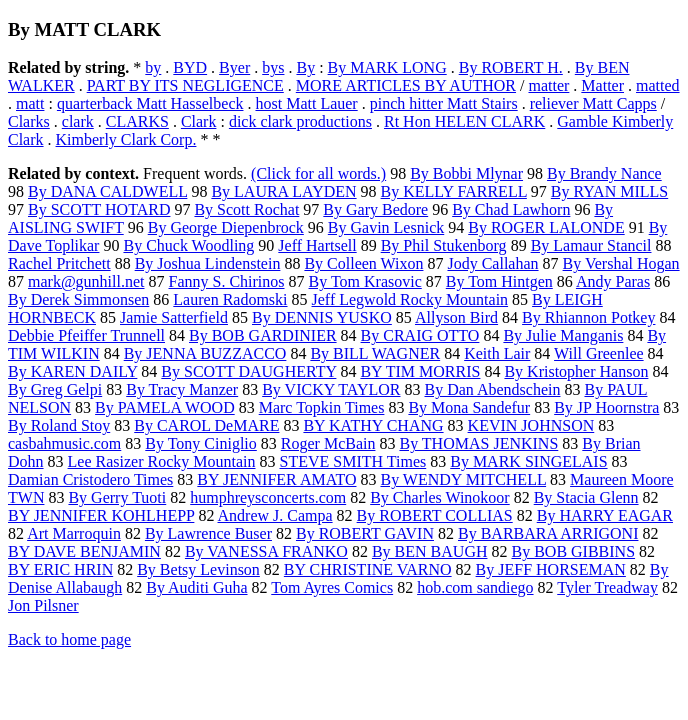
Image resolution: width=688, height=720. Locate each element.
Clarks (29, 121)
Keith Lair (497, 353)
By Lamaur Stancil (591, 245)
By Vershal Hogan (621, 263)
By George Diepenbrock (226, 227)
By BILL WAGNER (375, 353)
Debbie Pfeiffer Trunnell (86, 335)
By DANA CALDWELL (107, 191)
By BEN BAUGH (430, 551)
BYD (190, 67)
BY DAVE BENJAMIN (84, 551)
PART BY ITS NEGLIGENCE (185, 85)
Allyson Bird (456, 317)
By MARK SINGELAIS (528, 461)
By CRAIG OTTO (420, 335)
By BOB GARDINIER (263, 335)
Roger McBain (328, 443)
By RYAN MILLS (609, 191)
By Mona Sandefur (469, 407)
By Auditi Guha (196, 587)
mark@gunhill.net (86, 281)
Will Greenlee (599, 353)
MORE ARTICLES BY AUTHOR (406, 85)
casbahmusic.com (64, 443)
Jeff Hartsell (317, 245)
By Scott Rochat (246, 209)
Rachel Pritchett (59, 263)
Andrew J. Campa (275, 515)
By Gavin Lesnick (386, 227)
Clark (199, 121)
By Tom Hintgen (499, 281)
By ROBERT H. (511, 67)
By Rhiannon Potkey (588, 317)
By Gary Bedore (375, 209)
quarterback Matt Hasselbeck (150, 103)
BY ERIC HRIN (60, 569)
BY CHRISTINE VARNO (368, 569)
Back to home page (69, 639)
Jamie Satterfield (174, 317)
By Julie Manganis (563, 335)
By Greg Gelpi (55, 389)
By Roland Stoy (59, 425)
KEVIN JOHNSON (531, 425)
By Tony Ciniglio (201, 443)
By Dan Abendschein (492, 389)
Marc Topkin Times (322, 407)
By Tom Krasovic (365, 281)
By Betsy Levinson (198, 569)
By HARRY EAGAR (605, 515)
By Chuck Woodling (188, 245)
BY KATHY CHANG (373, 425)
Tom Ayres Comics (332, 587)
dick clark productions (300, 121)
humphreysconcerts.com (268, 497)
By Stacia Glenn (586, 497)
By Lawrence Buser (208, 533)
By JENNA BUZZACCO (205, 353)
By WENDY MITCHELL (463, 479)
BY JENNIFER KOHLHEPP (101, 515)
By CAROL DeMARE (206, 425)
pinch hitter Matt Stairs (444, 103)
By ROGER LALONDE (546, 227)
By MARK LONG (387, 67)
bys (273, 67)
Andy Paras (613, 281)
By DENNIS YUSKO (322, 317)
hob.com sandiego (475, 587)
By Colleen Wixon (363, 263)
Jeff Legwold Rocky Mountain (410, 299)
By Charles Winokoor (440, 497)
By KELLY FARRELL (454, 191)
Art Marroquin (74, 533)
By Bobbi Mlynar (466, 173)
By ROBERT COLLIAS (435, 515)
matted (658, 85)
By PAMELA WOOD (165, 407)
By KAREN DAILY (72, 371)
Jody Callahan (492, 263)
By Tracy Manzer (182, 389)
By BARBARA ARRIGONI (548, 533)
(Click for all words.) (318, 173)
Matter (602, 85)
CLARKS (137, 121)
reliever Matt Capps (593, 103)
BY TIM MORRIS (420, 371)
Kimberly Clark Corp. (126, 139)
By (305, 67)
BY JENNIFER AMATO (276, 479)
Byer (234, 67)
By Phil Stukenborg (444, 245)
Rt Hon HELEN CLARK (464, 121)
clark (78, 121)
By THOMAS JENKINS (478, 443)
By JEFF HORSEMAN (551, 569)
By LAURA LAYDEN (283, 191)
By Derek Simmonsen (78, 299)
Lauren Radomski (230, 299)
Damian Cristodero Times (90, 479)
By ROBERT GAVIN (365, 533)
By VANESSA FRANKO (266, 551)
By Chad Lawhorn (511, 209)
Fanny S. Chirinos (227, 281)
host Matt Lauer (306, 103)
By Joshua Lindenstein (208, 263)
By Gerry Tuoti (117, 497)
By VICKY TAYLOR (331, 389)
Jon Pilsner (43, 605)
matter (548, 85)
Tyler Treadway (607, 587)
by (153, 67)
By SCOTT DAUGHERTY (248, 371)
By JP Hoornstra (606, 407)
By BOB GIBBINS (573, 551)
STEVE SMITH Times (353, 461)
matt (30, 103)
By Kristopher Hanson (576, 371)
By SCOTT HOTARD (99, 209)
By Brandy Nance (604, 173)
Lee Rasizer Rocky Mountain (162, 461)
